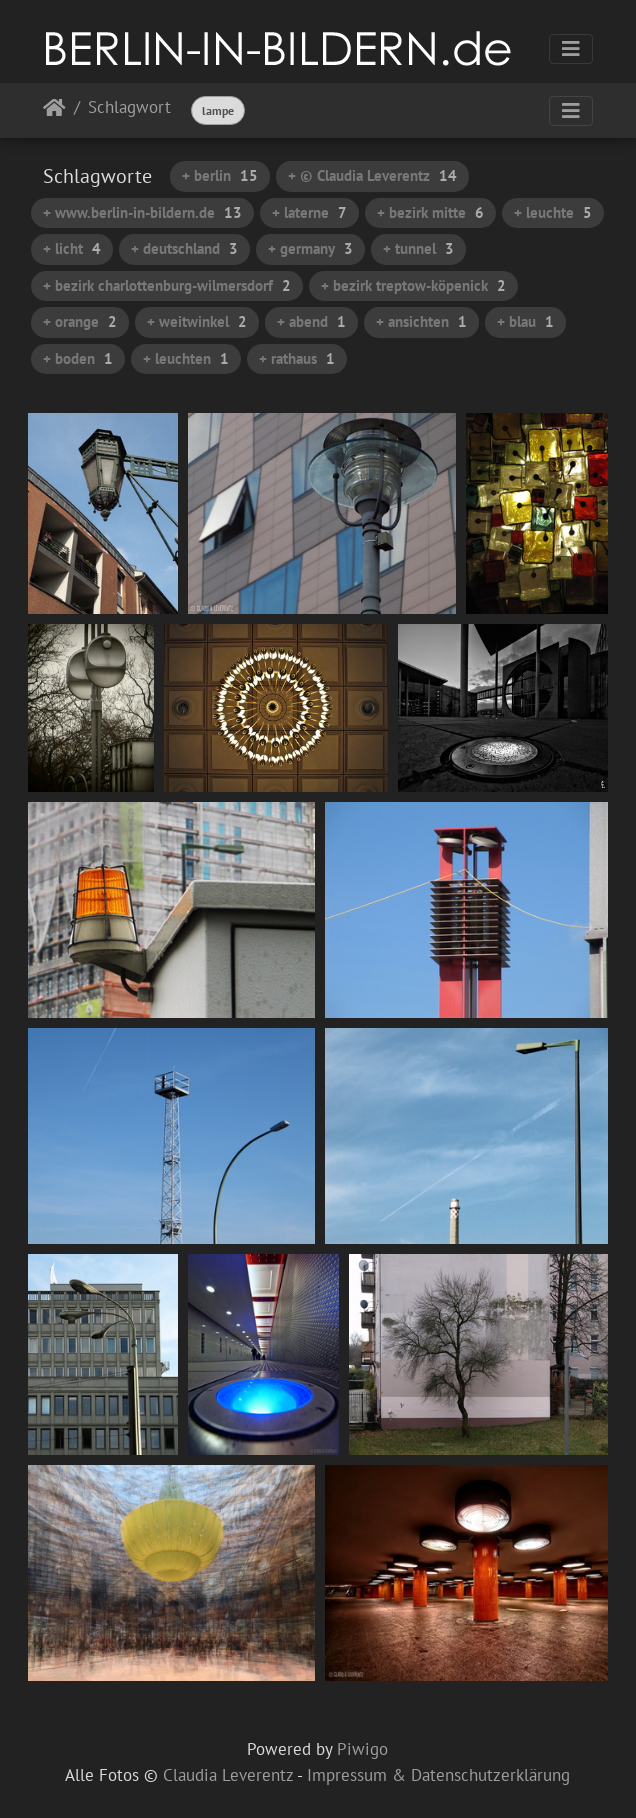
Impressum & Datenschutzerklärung (438, 1775)
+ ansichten (421, 321)
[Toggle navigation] (571, 49)
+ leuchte (553, 212)
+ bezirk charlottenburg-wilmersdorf (167, 285)
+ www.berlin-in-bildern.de (142, 212)
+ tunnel (418, 248)
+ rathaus (297, 358)
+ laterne (309, 212)
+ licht (72, 248)
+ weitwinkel (197, 321)
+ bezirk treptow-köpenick (413, 285)
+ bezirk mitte (430, 212)
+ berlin (220, 175)
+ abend (311, 321)
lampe (218, 110)
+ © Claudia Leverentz (372, 175)
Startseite (54, 111)
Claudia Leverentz (228, 1775)
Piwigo (362, 1749)
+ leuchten (186, 358)
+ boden (78, 358)
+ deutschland (184, 248)
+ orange (80, 321)
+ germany (310, 248)
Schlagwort (129, 108)
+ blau (525, 321)
